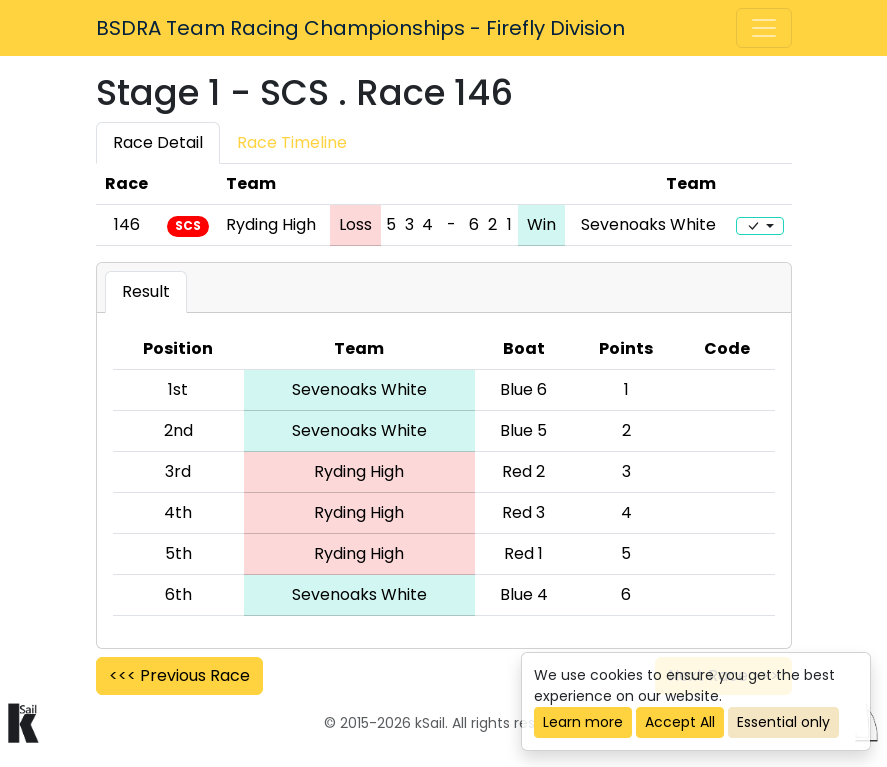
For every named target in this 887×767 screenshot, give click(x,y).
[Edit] (760, 226)
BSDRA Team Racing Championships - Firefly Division (360, 28)
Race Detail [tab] (158, 142)
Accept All (680, 722)
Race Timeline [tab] (292, 142)
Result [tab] (146, 291)
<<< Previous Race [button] (179, 675)
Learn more (583, 722)
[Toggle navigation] (764, 28)
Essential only (783, 722)
